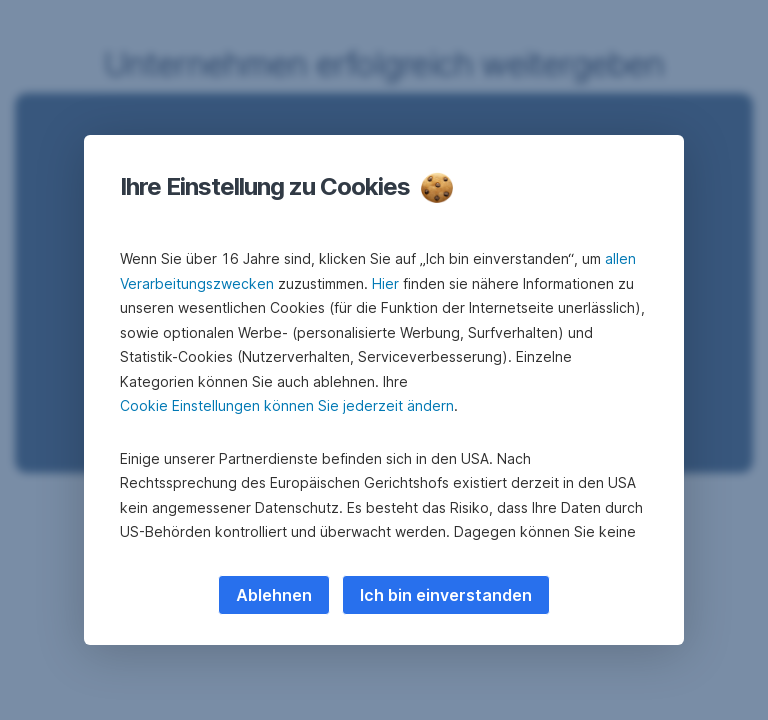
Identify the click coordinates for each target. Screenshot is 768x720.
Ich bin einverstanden (446, 595)
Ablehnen (274, 595)
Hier (385, 283)
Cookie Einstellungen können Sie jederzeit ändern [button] (287, 405)
